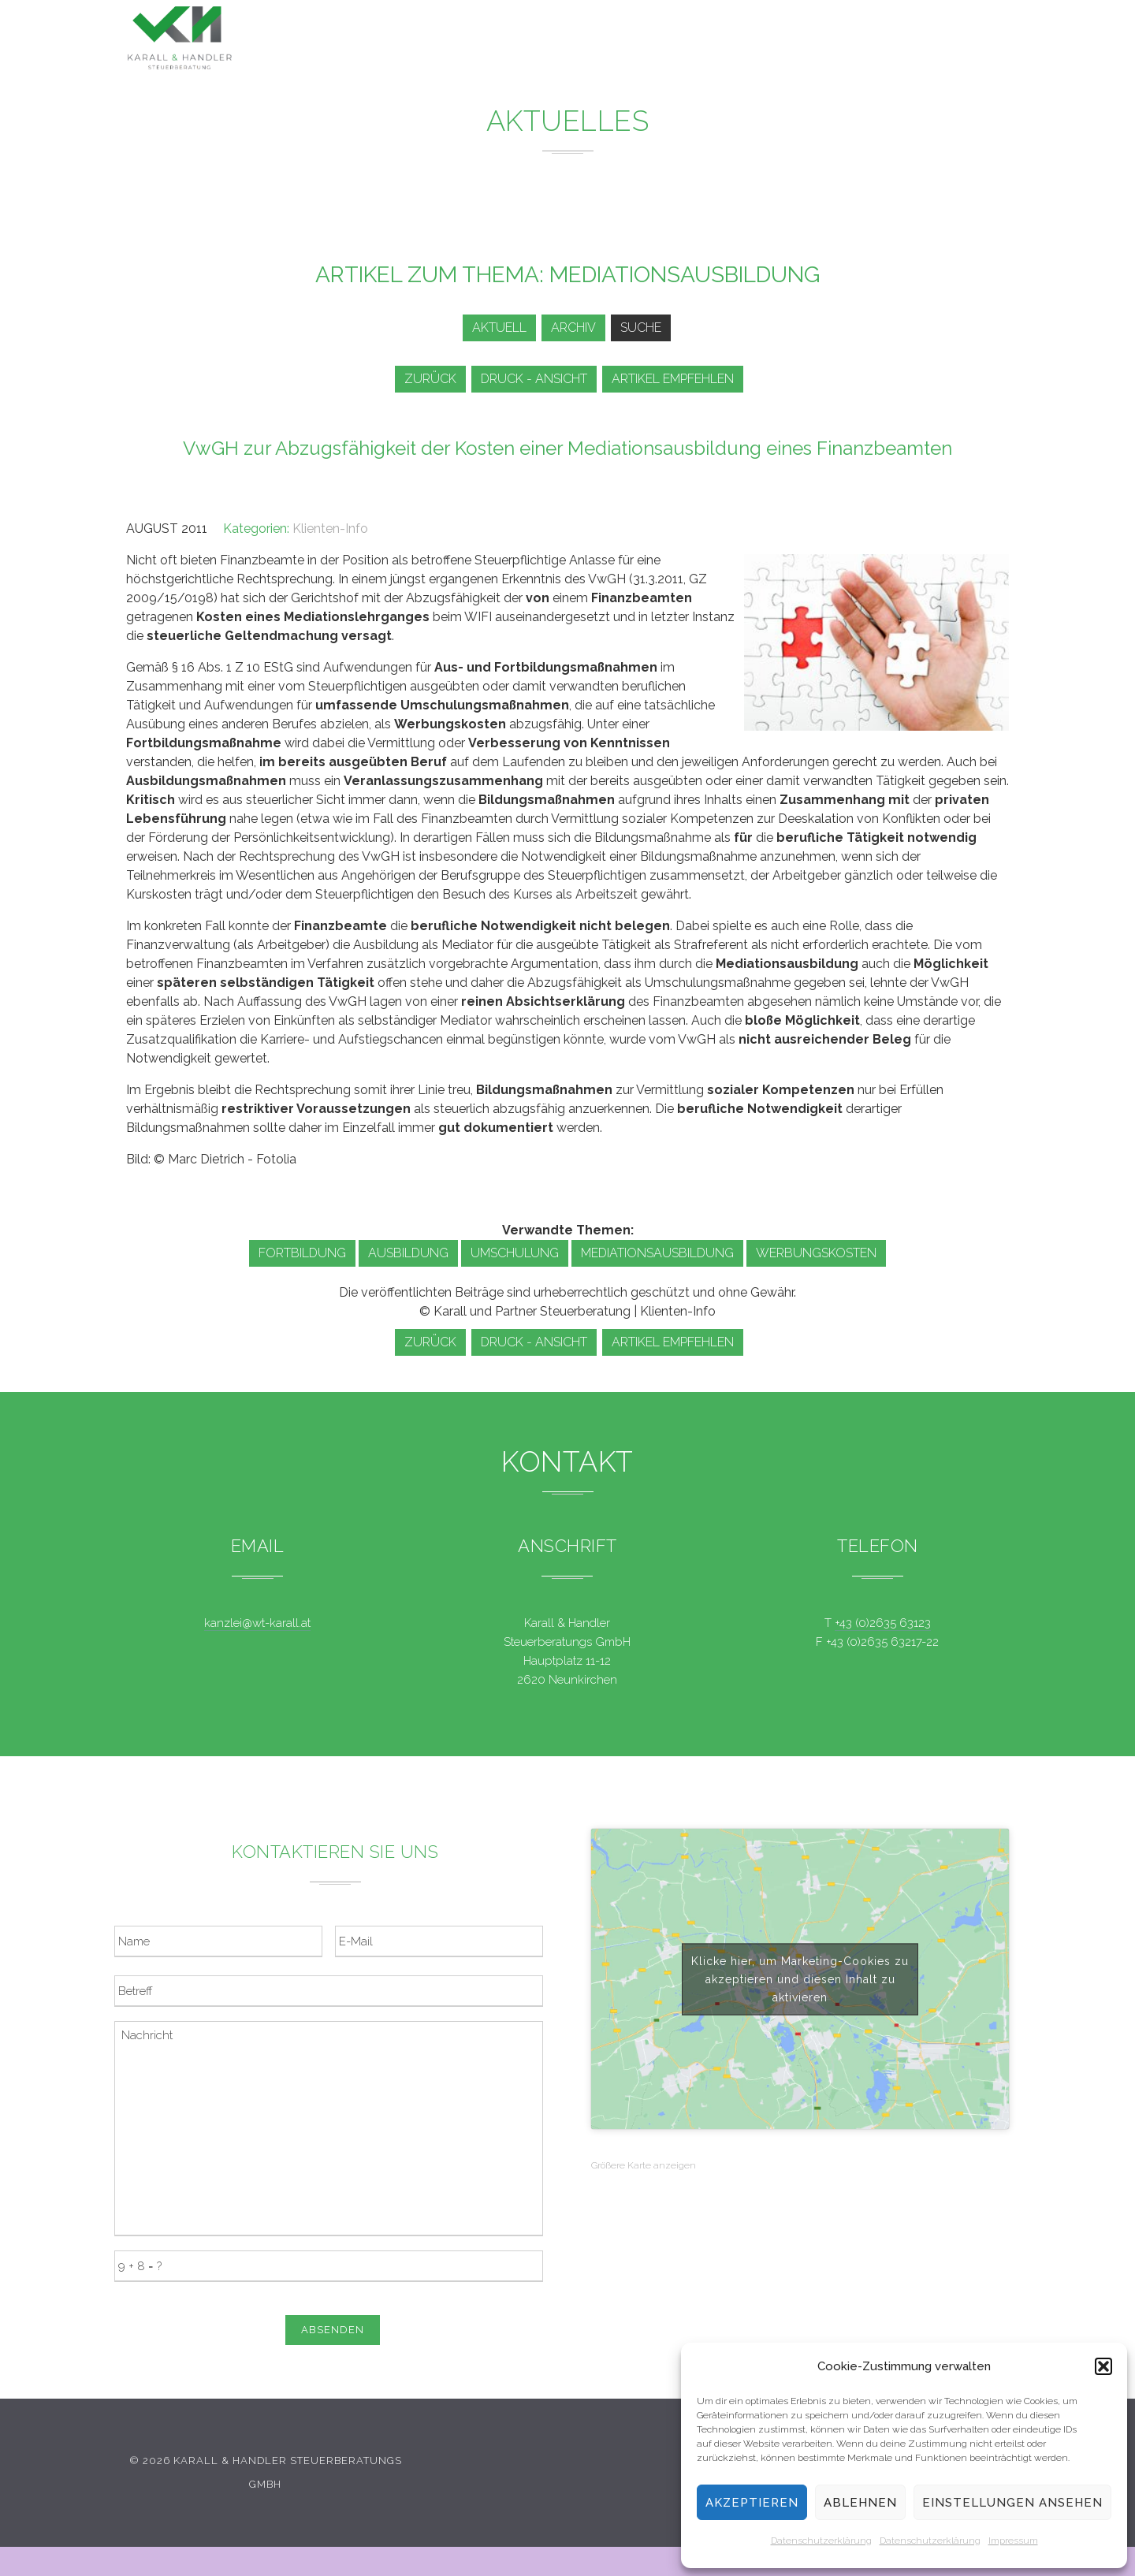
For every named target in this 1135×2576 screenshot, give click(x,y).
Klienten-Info (330, 528)
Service (731, 41)
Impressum (1013, 2540)
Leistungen (557, 39)
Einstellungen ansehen (1012, 2503)
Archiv (570, 327)
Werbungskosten (816, 1252)
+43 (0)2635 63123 (883, 1623)
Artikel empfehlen (681, 378)
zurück (427, 378)
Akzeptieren (751, 2503)
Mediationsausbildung (657, 1252)
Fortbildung (302, 1252)
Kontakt (891, 47)
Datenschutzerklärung (821, 2540)
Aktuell (490, 327)
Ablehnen (860, 2503)
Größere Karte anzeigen (643, 2165)
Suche (643, 327)
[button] (1103, 2366)
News (651, 40)
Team (811, 44)
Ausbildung (408, 1252)
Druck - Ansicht (536, 378)
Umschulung (515, 1252)
